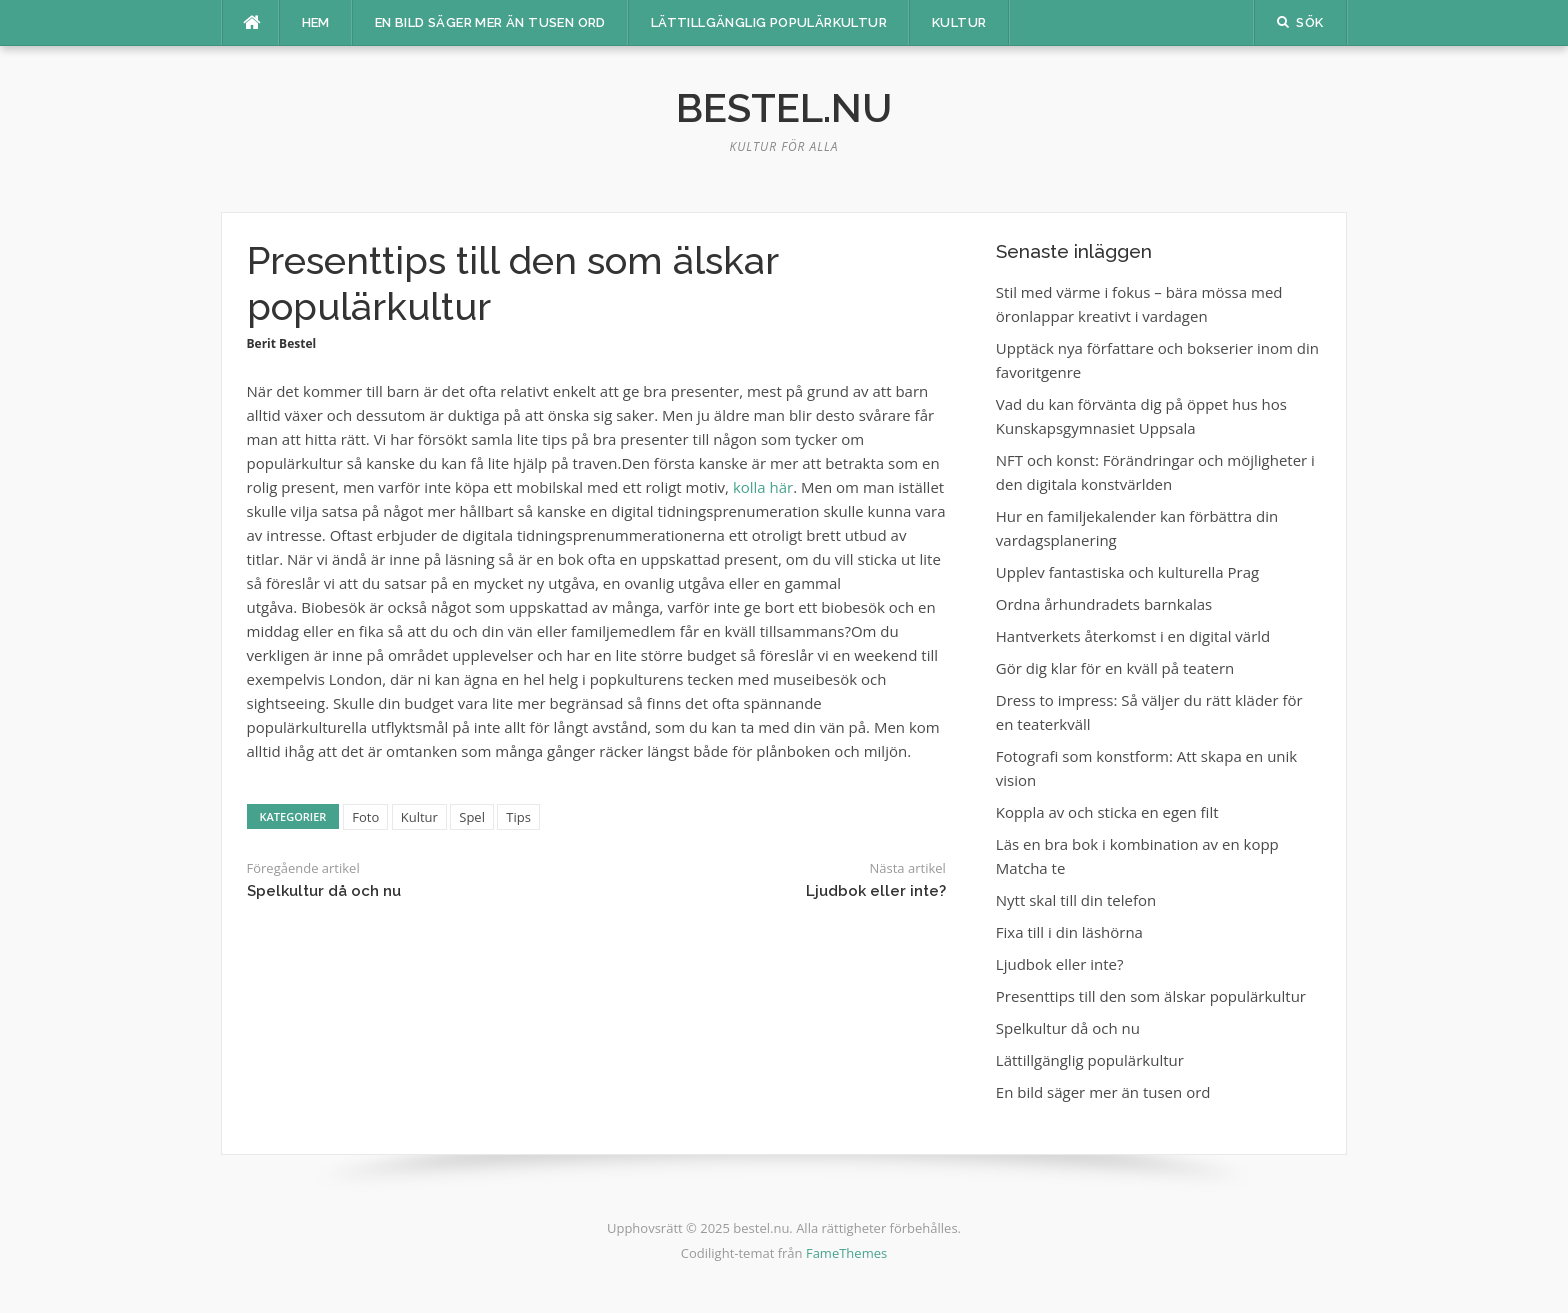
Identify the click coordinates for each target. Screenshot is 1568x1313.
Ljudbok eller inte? (876, 891)
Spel (472, 817)
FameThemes (846, 1253)
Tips (518, 817)
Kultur (959, 22)
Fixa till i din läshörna (1069, 932)
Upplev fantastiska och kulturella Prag (1127, 572)
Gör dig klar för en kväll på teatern (1115, 668)
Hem (316, 22)
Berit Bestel (282, 343)
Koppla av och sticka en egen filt (1107, 812)
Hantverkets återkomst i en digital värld (1133, 636)
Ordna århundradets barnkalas (1104, 604)
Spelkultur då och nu (324, 891)
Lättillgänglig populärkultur (769, 22)
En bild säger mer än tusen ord (490, 22)
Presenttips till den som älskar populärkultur (1151, 996)
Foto (365, 817)
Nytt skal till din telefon (1076, 900)
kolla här (763, 487)
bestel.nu (784, 107)
